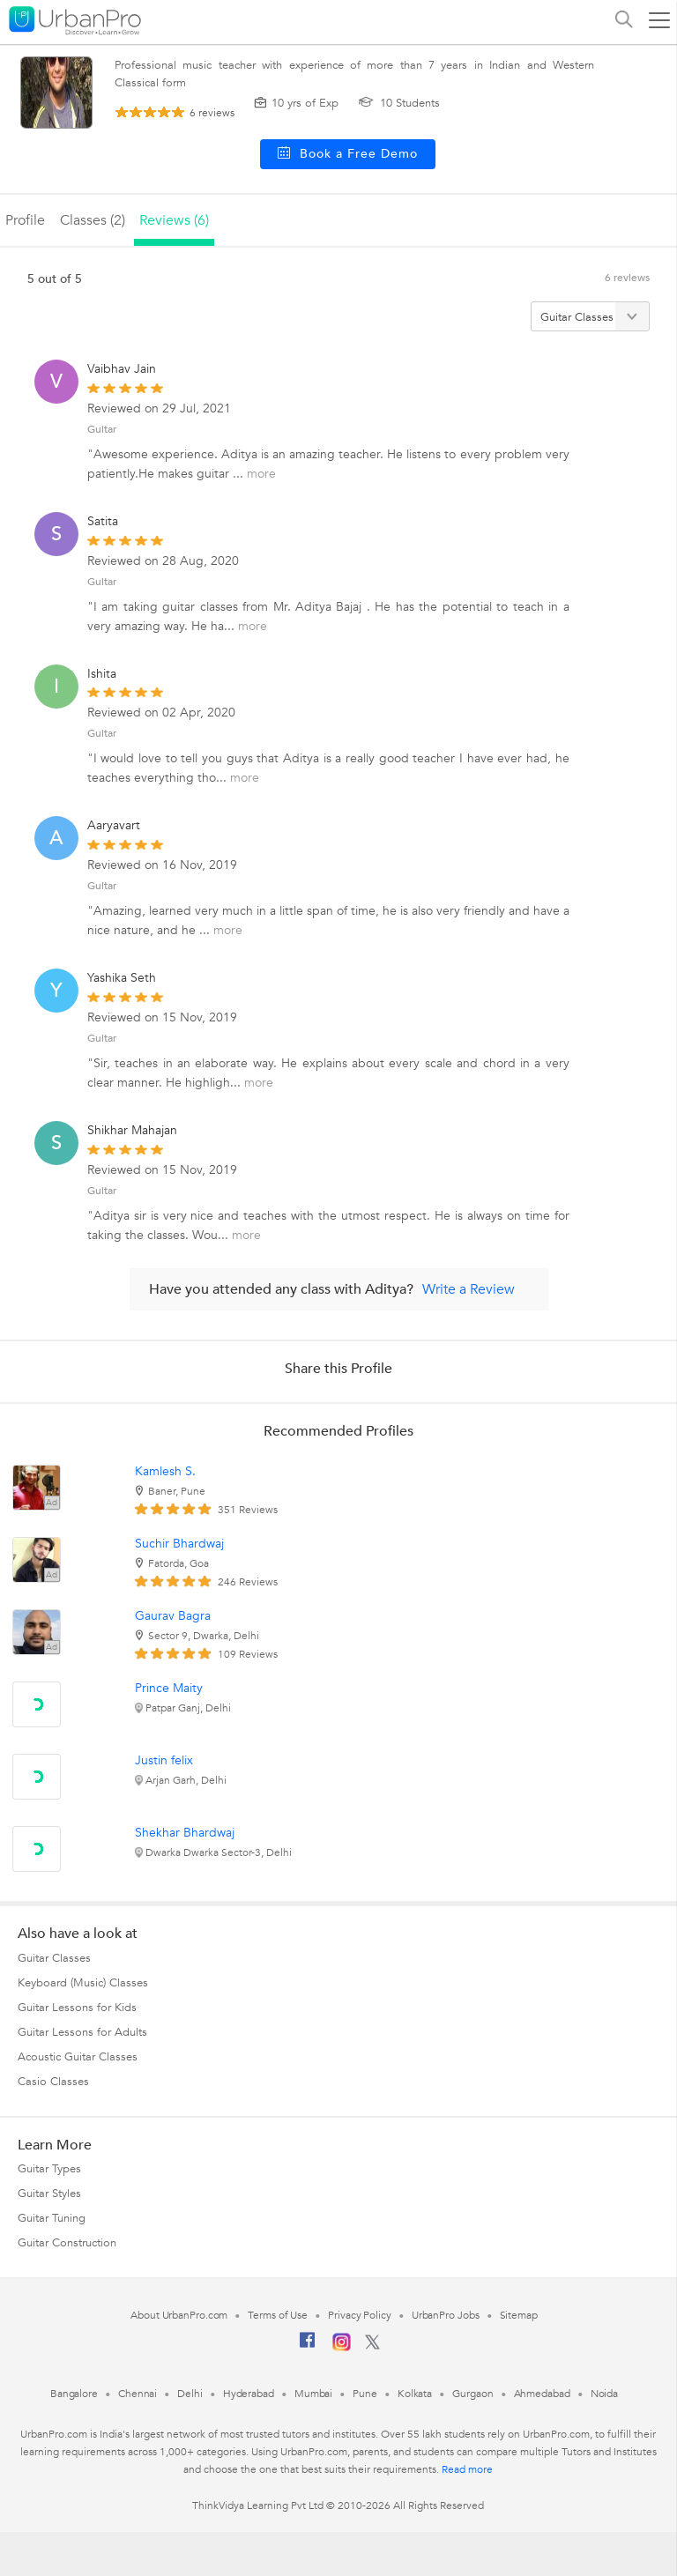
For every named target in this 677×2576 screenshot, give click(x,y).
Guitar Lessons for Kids (77, 2008)
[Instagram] (341, 2348)
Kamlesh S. (165, 1471)
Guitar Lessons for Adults (82, 2032)
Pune (365, 2394)
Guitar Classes (54, 1958)
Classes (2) (92, 220)
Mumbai (313, 2394)
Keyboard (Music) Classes (83, 1983)
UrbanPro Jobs (446, 2315)
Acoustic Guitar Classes (78, 2057)
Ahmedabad (542, 2394)
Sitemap (519, 2315)
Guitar (101, 429)
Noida (605, 2394)
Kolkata (415, 2394)
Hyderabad (248, 2394)
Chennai (137, 2394)
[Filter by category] (590, 316)
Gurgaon (472, 2394)
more (261, 473)
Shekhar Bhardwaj (184, 1832)
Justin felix (164, 1760)
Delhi (190, 2394)
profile (25, 220)
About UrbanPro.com (178, 2315)
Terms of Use (278, 2315)
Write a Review (468, 1289)
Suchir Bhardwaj (179, 1543)
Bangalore (74, 2394)
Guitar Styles (49, 2193)
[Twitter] (372, 2346)
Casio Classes (53, 2082)
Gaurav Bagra (173, 1615)
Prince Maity (169, 1688)
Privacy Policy (359, 2315)
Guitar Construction (67, 2243)
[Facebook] (307, 2347)
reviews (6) (174, 220)
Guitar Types (49, 2169)
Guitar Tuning (52, 2218)
